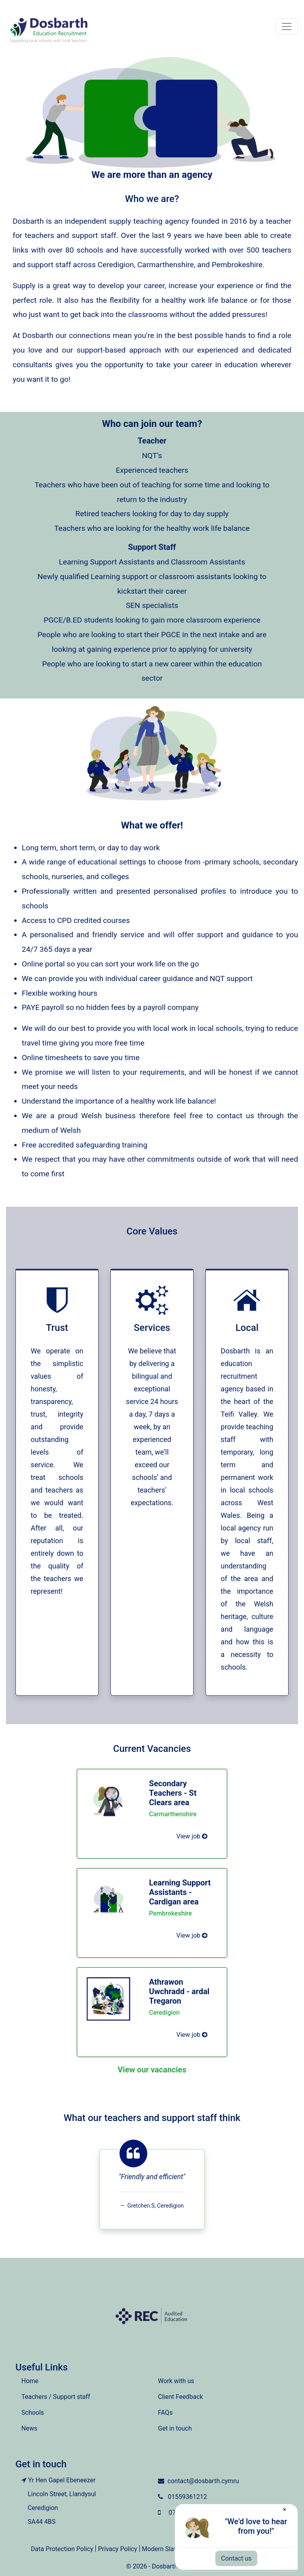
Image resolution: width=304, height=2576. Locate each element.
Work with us (176, 2381)
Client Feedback (180, 2396)
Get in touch (175, 2428)
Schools (32, 2412)
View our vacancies (152, 2069)
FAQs (165, 2412)
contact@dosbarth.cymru (203, 2481)
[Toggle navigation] (287, 26)
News (29, 2428)
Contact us (236, 2558)
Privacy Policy (117, 2549)
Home (29, 2381)
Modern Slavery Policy (173, 2549)
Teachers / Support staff (55, 2396)
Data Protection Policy (62, 2549)
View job (192, 1836)
